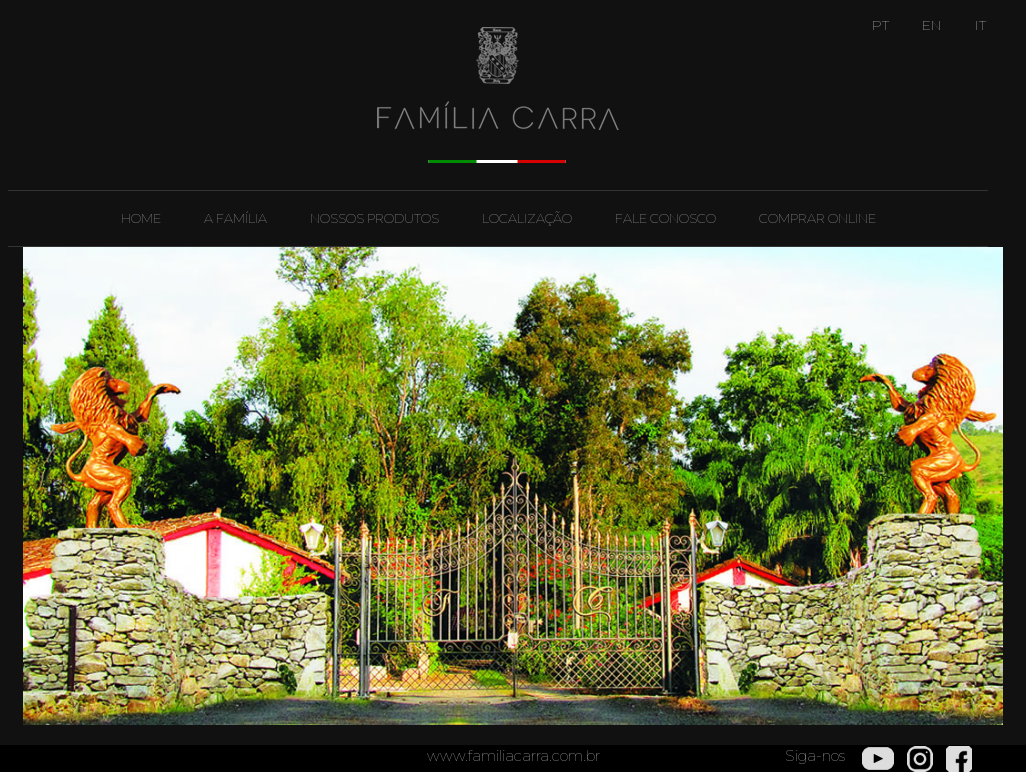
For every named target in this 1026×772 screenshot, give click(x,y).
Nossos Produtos (374, 218)
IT (980, 25)
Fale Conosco (665, 218)
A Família (235, 218)
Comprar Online (817, 218)
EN (932, 25)
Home (141, 218)
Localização (527, 218)
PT (880, 25)
